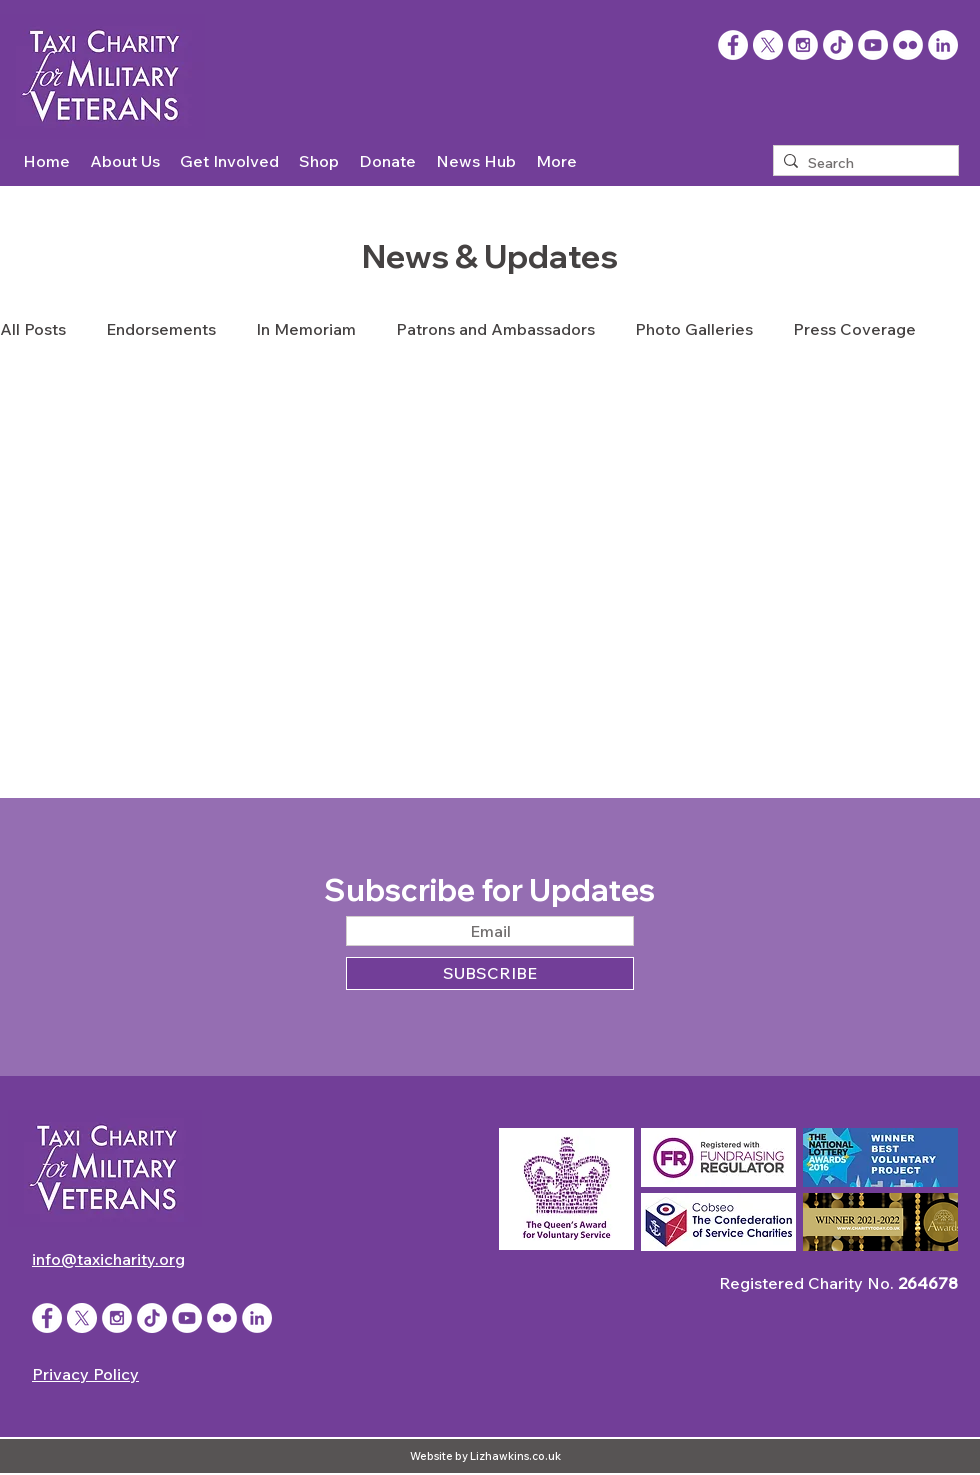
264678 (928, 1283)
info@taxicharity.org (108, 1259)
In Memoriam (306, 329)
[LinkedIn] (943, 45)
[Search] (862, 164)
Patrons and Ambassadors (495, 329)
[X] (768, 45)
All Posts (33, 329)
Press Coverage (854, 329)
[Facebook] (733, 45)
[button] (125, 161)
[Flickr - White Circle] (908, 45)
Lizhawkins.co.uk (515, 1456)
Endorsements (161, 329)
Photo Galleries (694, 329)
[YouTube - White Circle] (873, 45)
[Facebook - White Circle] (47, 1318)
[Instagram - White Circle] (803, 45)
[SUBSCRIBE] (490, 973)
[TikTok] (838, 45)
